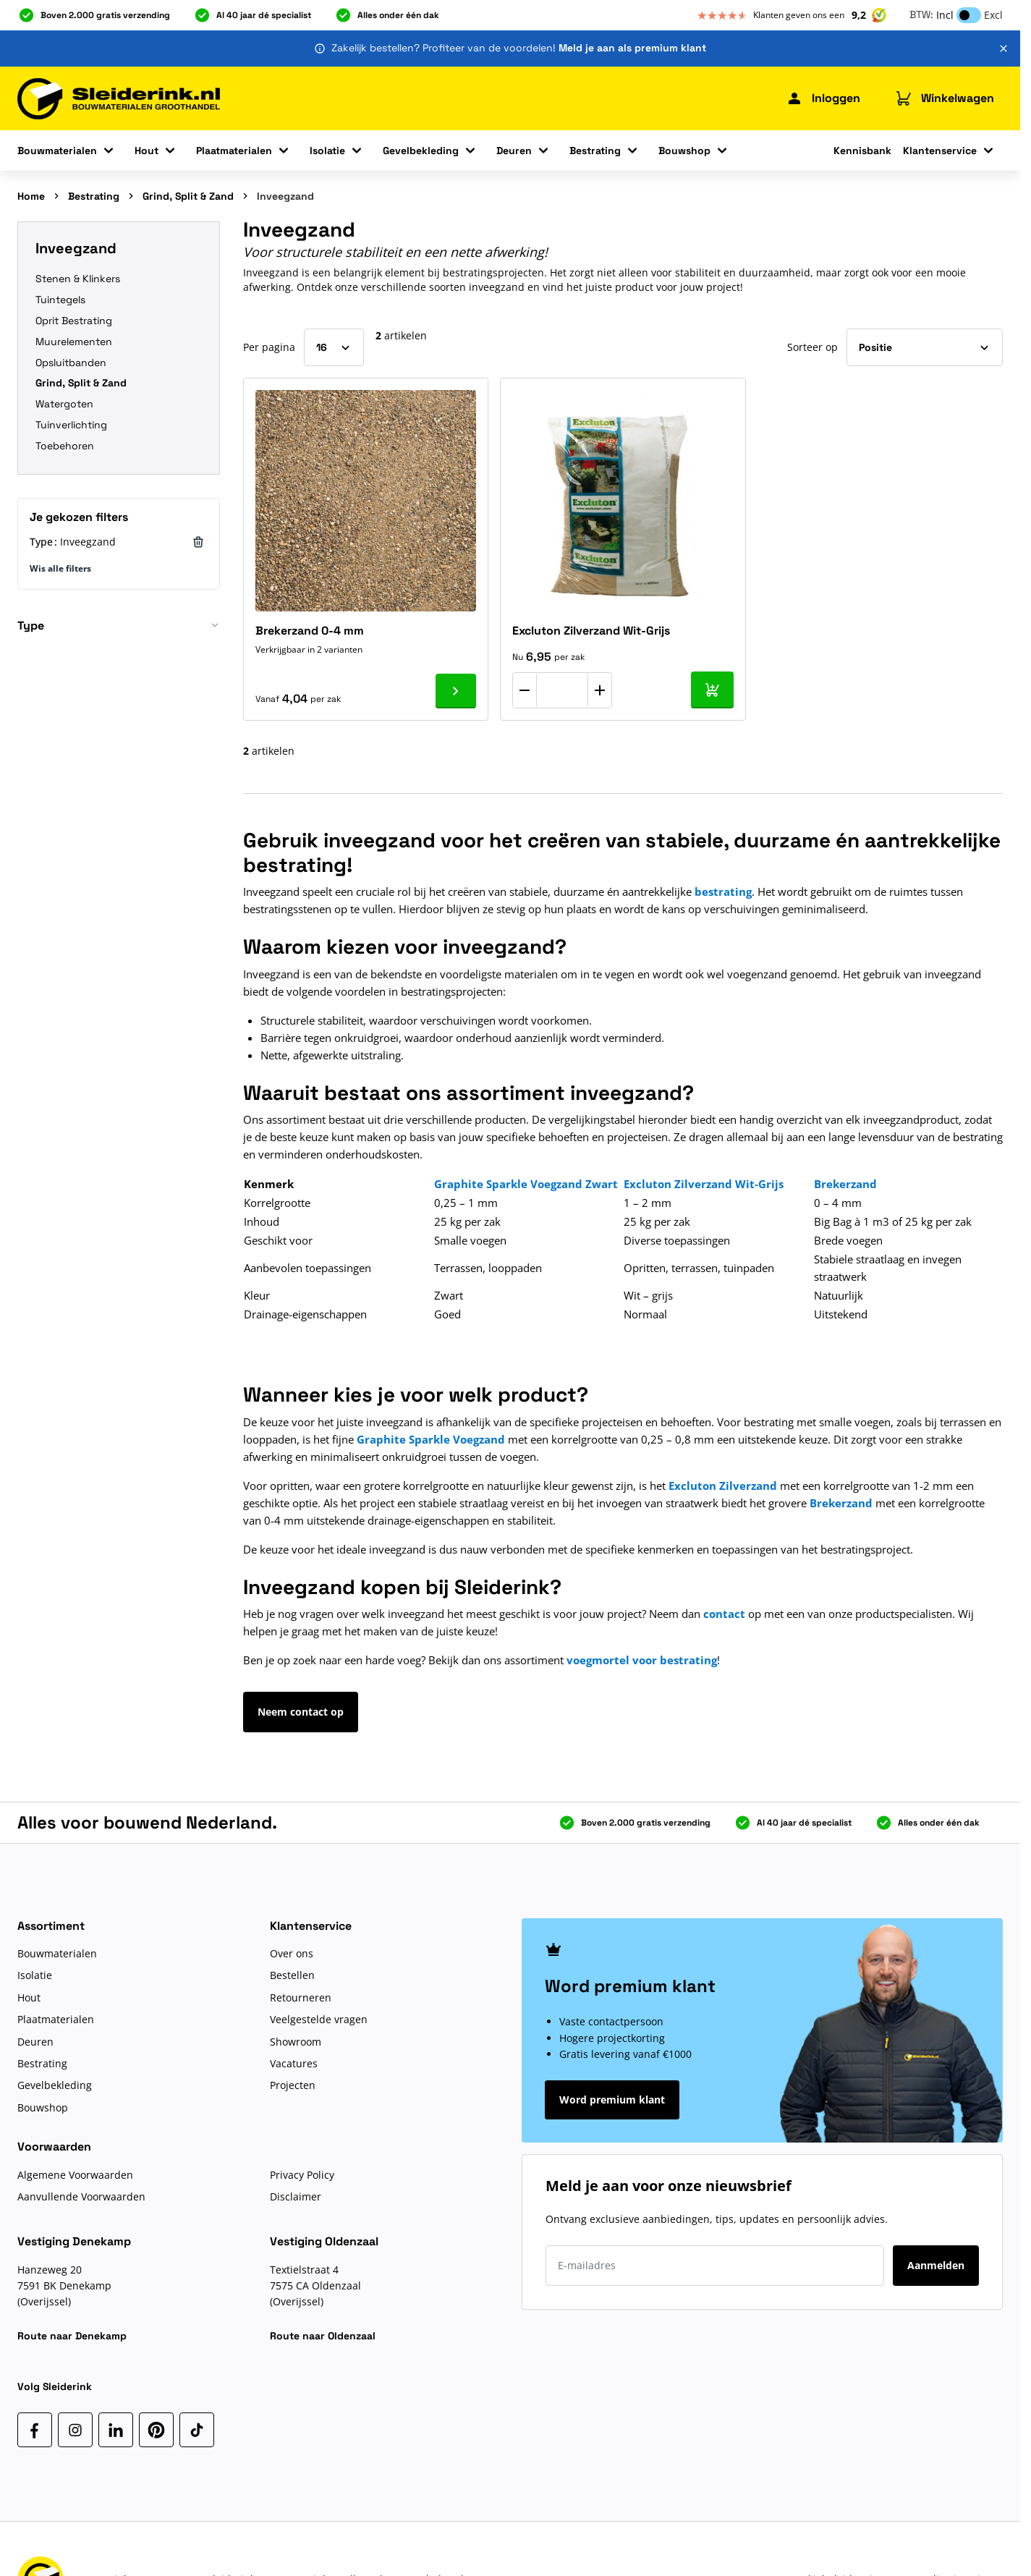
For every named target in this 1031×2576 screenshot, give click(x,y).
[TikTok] (196, 2429)
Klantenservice (940, 150)
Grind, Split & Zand (188, 196)
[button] (118, 630)
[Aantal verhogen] (599, 690)
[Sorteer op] (925, 347)
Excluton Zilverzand (723, 1485)
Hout (146, 150)
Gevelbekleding (421, 150)
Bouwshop (684, 150)
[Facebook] (34, 2429)
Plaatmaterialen (234, 150)
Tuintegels (60, 299)
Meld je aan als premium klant (632, 47)
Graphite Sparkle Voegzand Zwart (526, 1184)
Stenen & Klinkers (77, 278)
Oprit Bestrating (73, 320)
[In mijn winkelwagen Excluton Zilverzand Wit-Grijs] (712, 689)
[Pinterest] (156, 2429)
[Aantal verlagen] (524, 690)
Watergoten (64, 403)
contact (724, 1613)
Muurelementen (73, 341)
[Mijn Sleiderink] (823, 98)
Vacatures (294, 2063)
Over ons (291, 1953)
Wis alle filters (60, 568)
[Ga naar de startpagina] (118, 98)
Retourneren (300, 1997)
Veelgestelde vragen (319, 2019)
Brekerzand (841, 1503)
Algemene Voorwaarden (75, 2175)
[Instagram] (75, 2429)
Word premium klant (612, 2099)
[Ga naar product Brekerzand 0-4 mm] (456, 691)
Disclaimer (295, 2196)
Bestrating (595, 150)
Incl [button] (945, 15)
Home (31, 196)
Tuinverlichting (71, 424)
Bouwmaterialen (57, 150)
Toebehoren (64, 445)
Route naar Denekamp (72, 2335)
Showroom (295, 2041)
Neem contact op (301, 1712)
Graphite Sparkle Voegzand (431, 1439)
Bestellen (292, 1975)
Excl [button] (993, 15)
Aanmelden (935, 2265)
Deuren (514, 150)
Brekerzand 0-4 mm (309, 630)
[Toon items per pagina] (334, 347)
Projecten (292, 2085)
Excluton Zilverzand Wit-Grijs (591, 630)
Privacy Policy (302, 2175)
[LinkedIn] (115, 2429)
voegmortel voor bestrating (642, 1660)
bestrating (723, 891)
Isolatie (327, 150)
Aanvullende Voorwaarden (81, 2196)
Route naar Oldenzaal (323, 2335)
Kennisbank (862, 150)
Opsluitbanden (70, 362)
